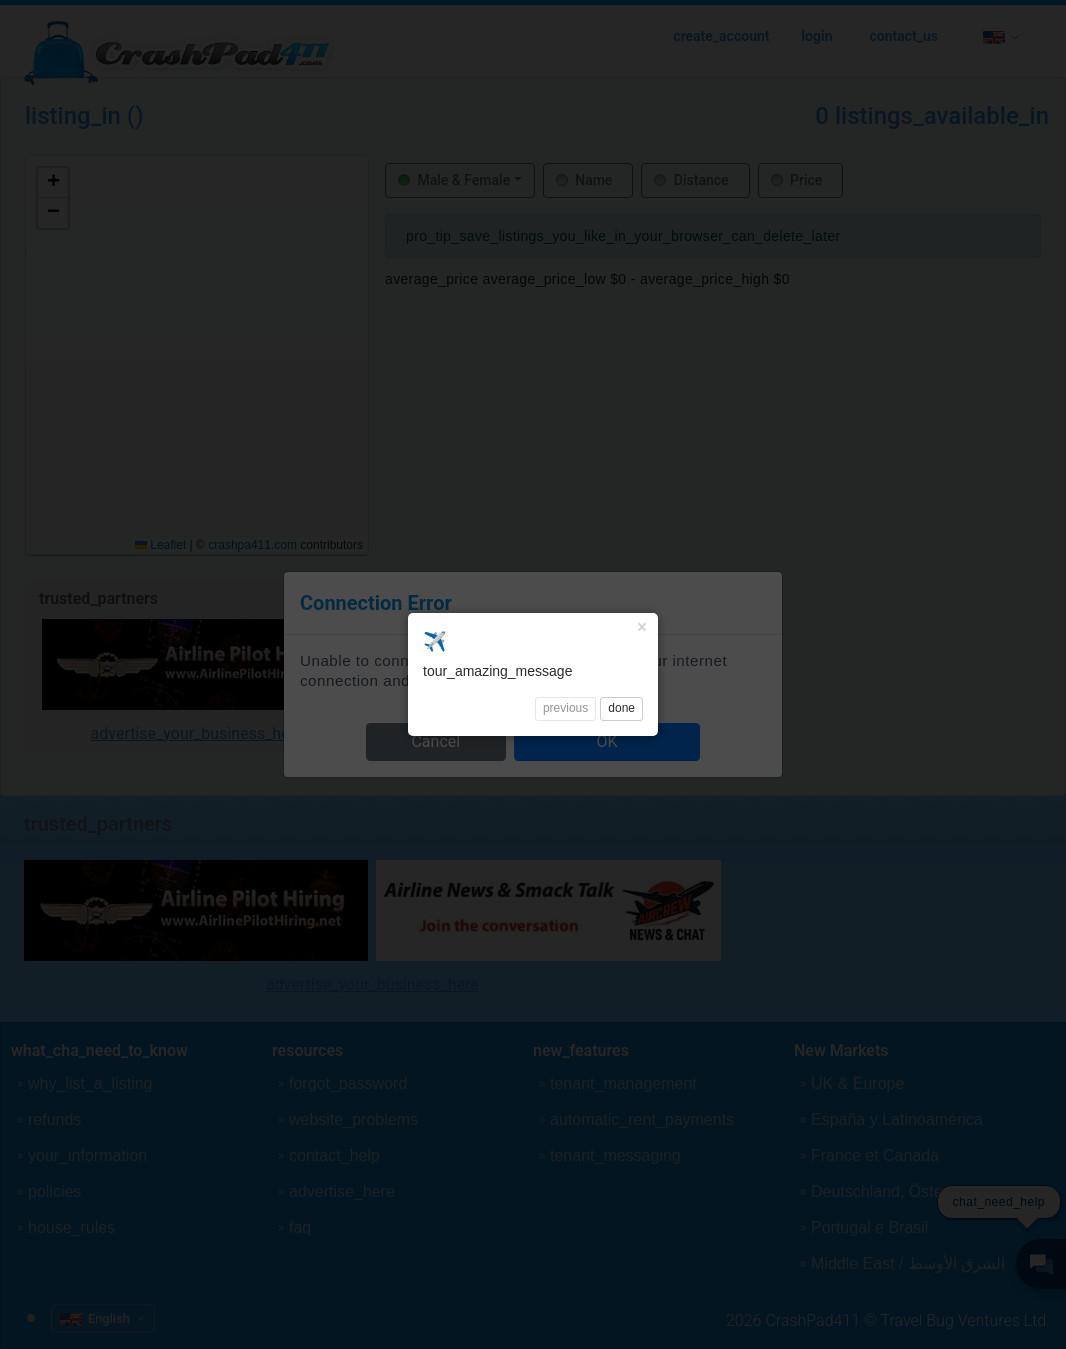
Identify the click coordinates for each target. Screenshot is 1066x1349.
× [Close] (642, 312)
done (621, 394)
